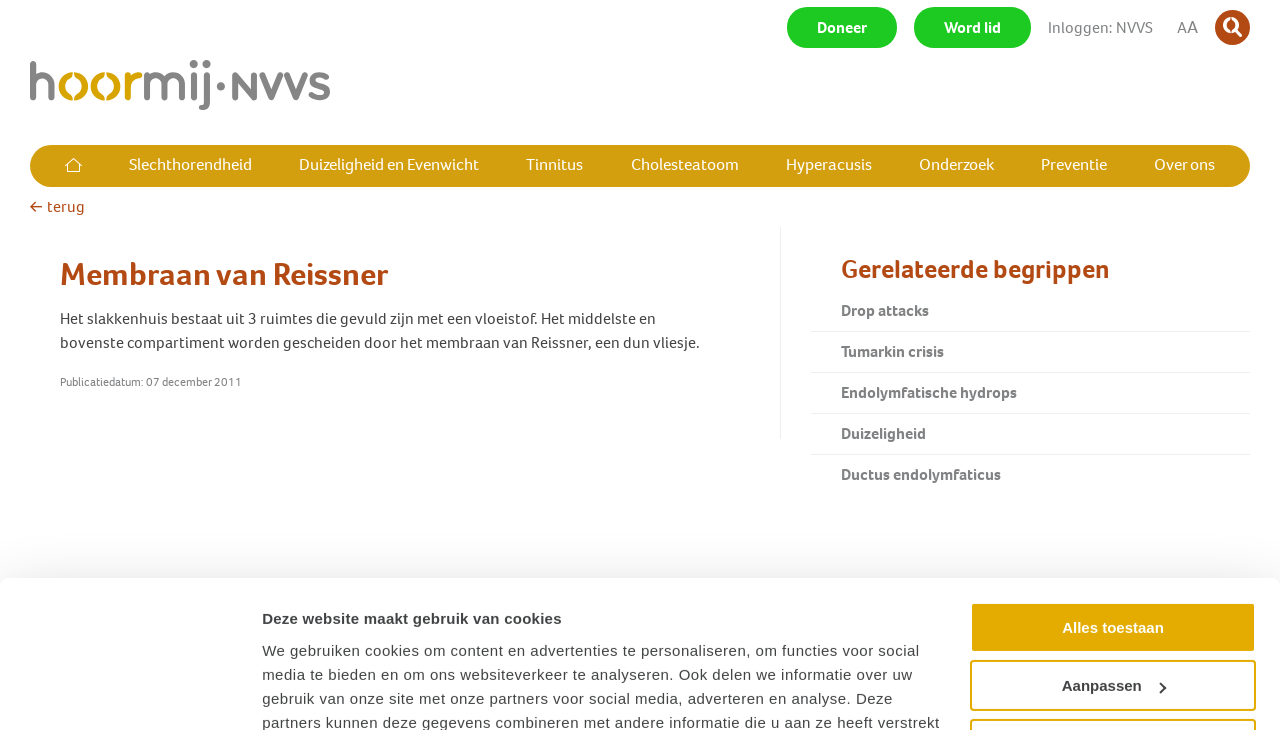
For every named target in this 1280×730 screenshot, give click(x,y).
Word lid (972, 27)
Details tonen (309, 690)
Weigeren (1112, 633)
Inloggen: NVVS (1100, 27)
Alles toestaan (1113, 516)
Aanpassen (1114, 574)
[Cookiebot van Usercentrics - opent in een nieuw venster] (129, 691)
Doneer (842, 27)
